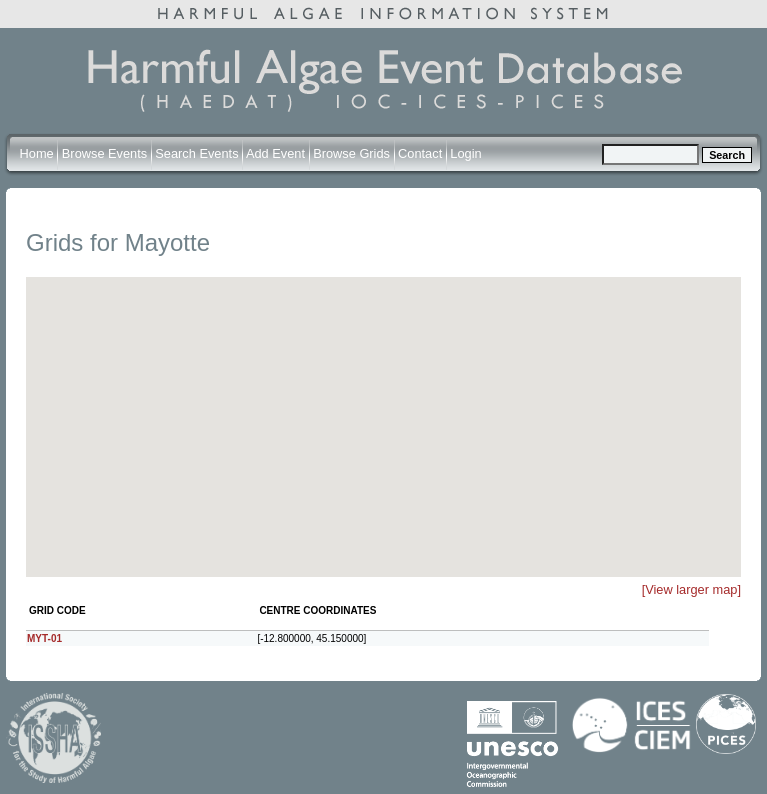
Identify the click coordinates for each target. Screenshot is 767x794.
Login (465, 153)
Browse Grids (351, 153)
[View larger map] (691, 589)
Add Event (275, 153)
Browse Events (104, 153)
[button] (396, 397)
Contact (420, 153)
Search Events (196, 153)
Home (37, 153)
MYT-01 (44, 638)
